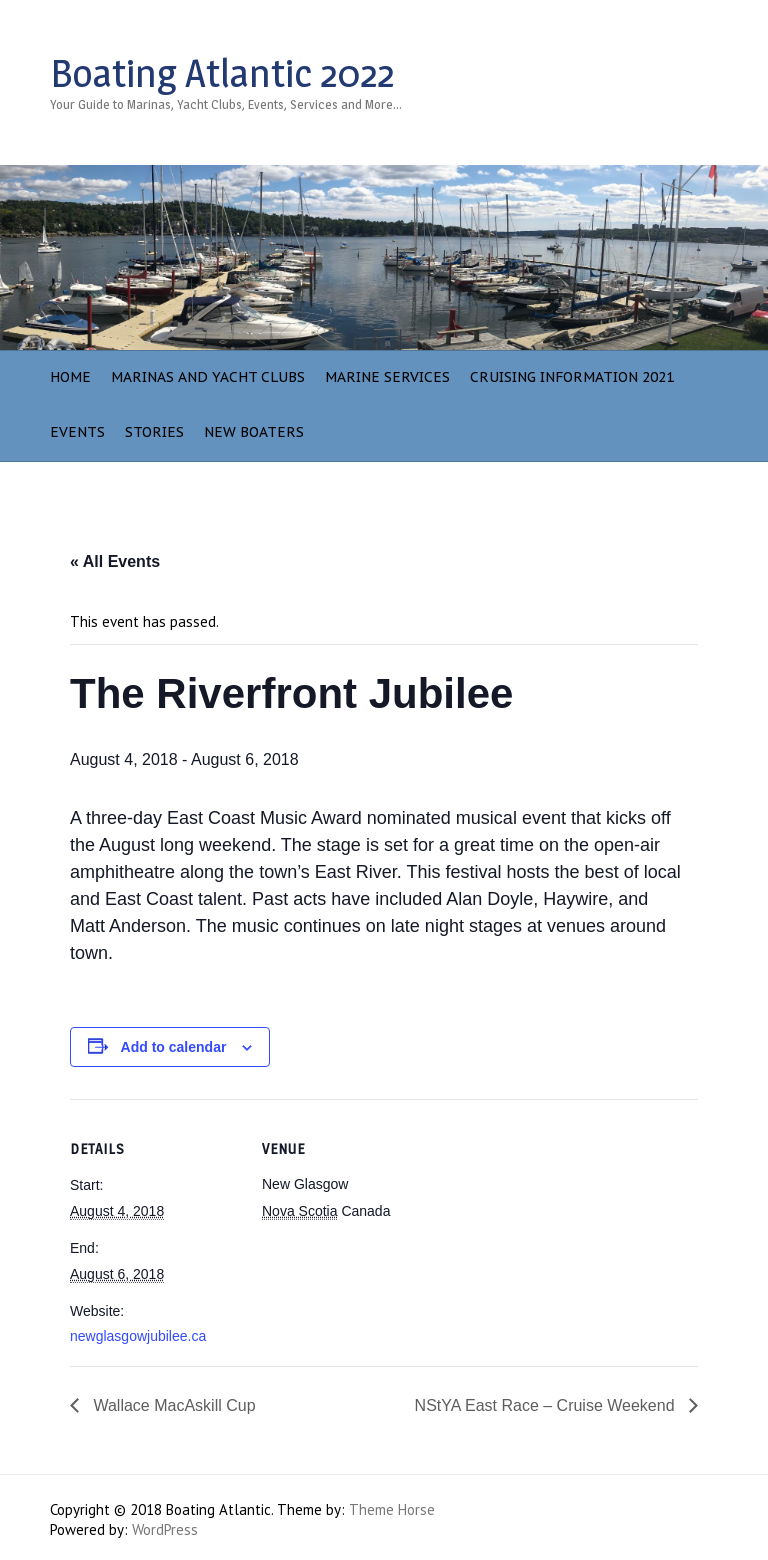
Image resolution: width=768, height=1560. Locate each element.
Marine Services (387, 377)
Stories (154, 432)
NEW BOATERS (254, 432)
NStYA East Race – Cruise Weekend (547, 1405)
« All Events (115, 561)
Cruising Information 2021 (572, 377)
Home (70, 377)
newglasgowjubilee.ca (138, 1336)
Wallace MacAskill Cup (172, 1405)
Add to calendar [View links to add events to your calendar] (174, 1047)
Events (77, 432)
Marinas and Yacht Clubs (208, 377)
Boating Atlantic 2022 (222, 73)
